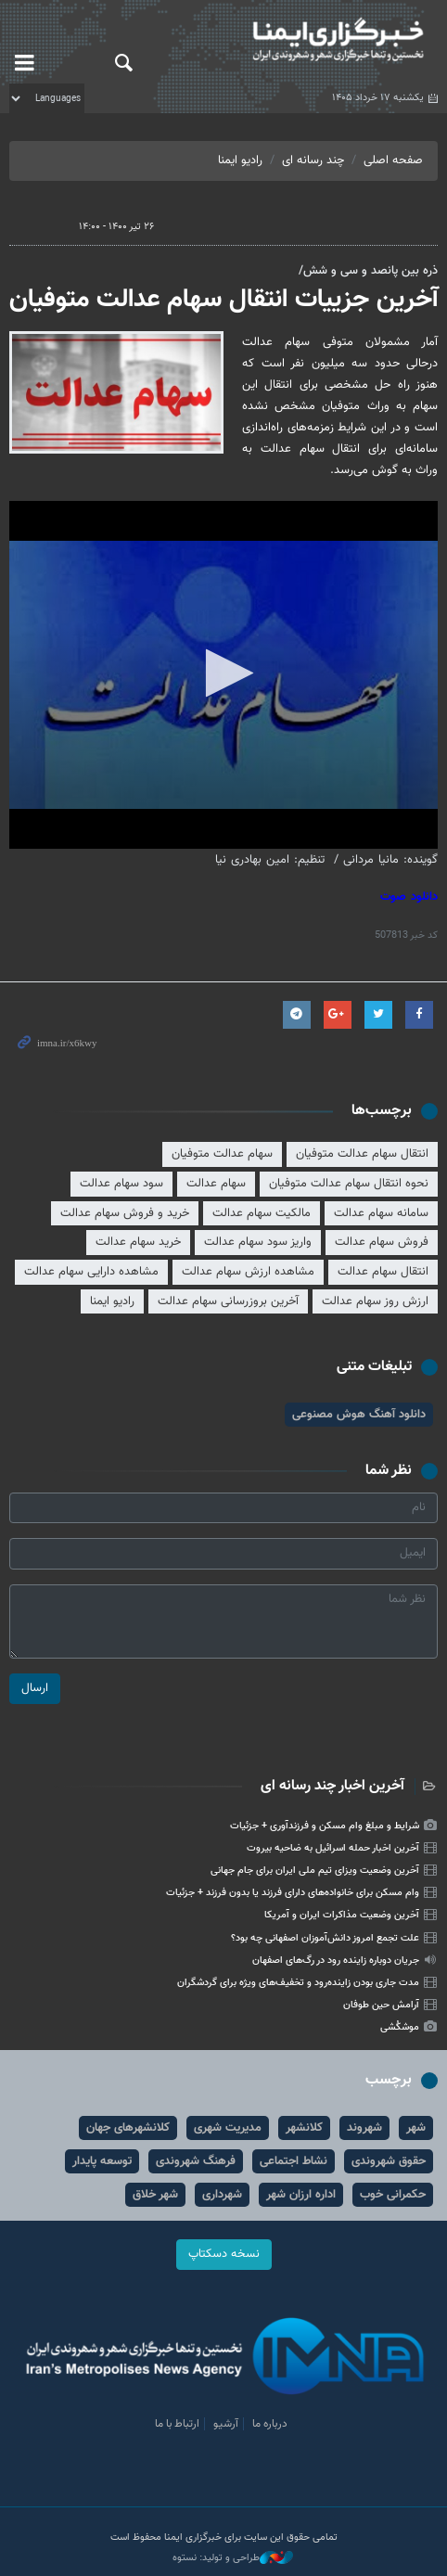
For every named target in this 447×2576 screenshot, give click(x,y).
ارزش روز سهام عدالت (375, 1301)
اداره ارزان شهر (301, 2194)
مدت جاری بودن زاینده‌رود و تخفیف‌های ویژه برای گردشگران (298, 1983)
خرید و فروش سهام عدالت (124, 1213)
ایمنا (298, 42)
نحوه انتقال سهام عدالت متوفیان (348, 1183)
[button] (224, 673)
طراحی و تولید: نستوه (232, 2558)
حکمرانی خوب (393, 2194)
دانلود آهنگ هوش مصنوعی (359, 1414)
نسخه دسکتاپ (224, 2254)
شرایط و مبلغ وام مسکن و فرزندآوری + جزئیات (324, 1826)
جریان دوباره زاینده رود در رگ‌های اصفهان (335, 1960)
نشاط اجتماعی (293, 2161)
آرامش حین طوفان (381, 2005)
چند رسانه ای (313, 160)
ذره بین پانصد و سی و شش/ (368, 271)
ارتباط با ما (177, 2424)
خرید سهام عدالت (138, 1242)
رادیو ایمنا (240, 160)
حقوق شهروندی (388, 2161)
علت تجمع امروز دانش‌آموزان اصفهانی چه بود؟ (325, 1938)
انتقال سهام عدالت (383, 1271)
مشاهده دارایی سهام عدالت (91, 1271)
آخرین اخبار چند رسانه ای (332, 1786)
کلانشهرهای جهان (128, 2128)
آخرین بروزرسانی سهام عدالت (228, 1301)
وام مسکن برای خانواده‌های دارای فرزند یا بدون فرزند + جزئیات (292, 1893)
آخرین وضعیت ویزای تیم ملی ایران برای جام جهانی (315, 1870)
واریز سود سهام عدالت (258, 1242)
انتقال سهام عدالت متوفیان (362, 1154)
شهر (416, 2128)
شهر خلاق (155, 2194)
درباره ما (269, 2424)
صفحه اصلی (393, 160)
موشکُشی (399, 2027)
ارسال (34, 1688)
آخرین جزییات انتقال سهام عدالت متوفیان (223, 299)
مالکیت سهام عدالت (261, 1213)
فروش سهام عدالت (381, 1242)
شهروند (364, 2128)
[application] (223, 675)
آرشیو (225, 2424)
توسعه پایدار (102, 2161)
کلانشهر (304, 2128)
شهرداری (222, 2194)
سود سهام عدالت (121, 1183)
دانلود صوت (409, 897)
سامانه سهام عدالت (381, 1213)
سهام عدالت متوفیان (222, 1154)
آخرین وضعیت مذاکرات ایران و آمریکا (341, 1915)
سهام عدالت (216, 1183)
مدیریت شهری (228, 2128)
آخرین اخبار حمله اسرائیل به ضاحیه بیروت (333, 1848)
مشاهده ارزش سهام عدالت (248, 1271)
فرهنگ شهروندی (196, 2161)
